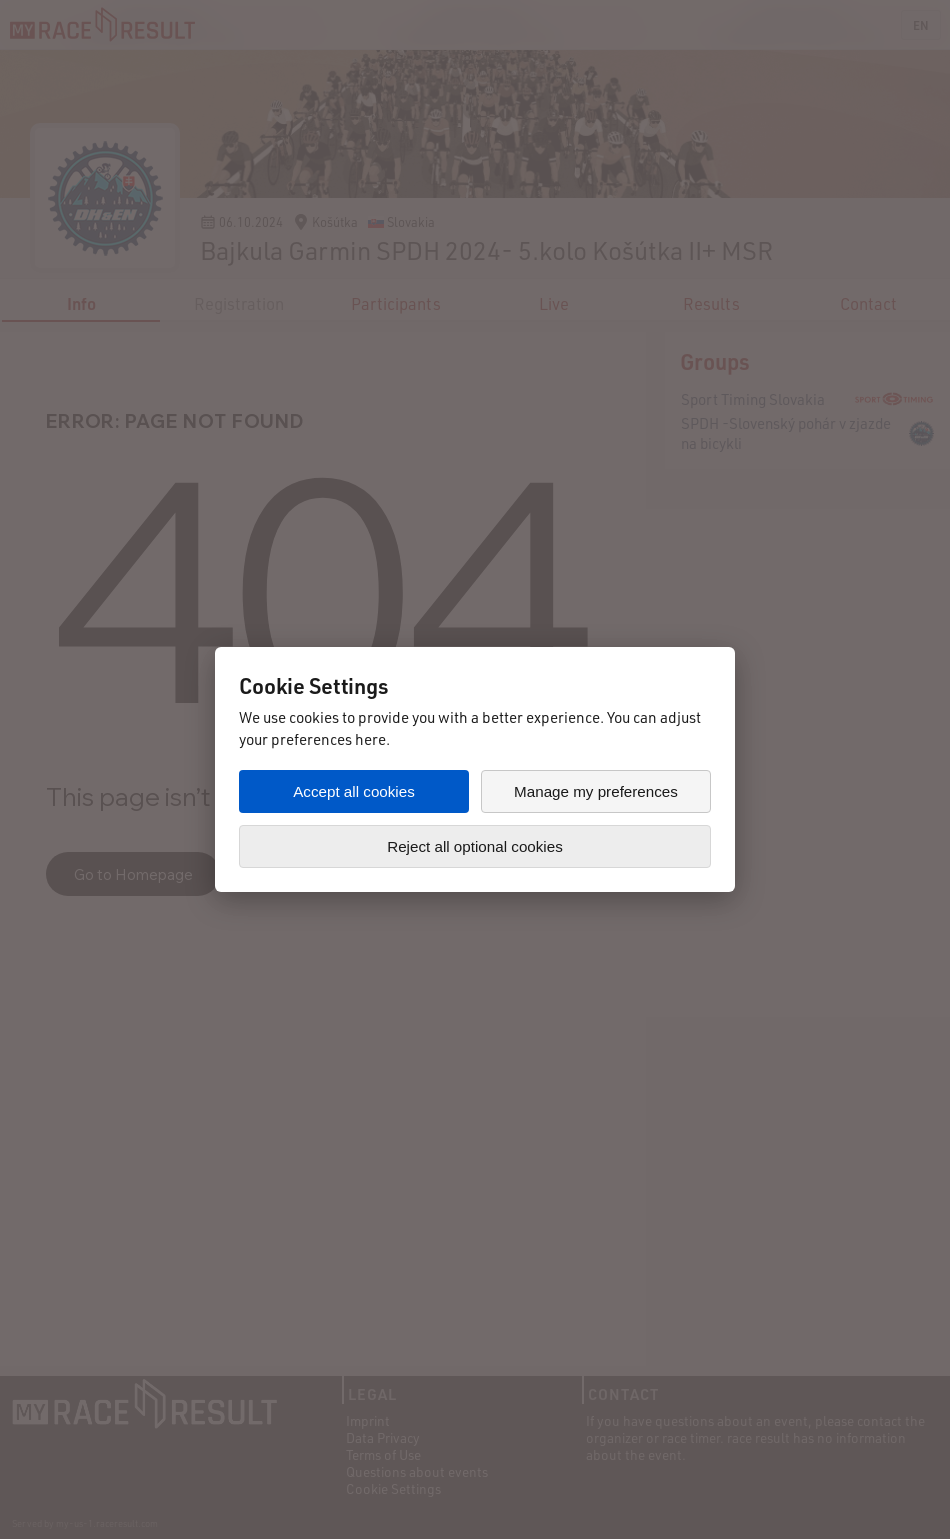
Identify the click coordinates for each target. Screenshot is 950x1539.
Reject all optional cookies (475, 846)
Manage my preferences (596, 791)
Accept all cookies (354, 791)
